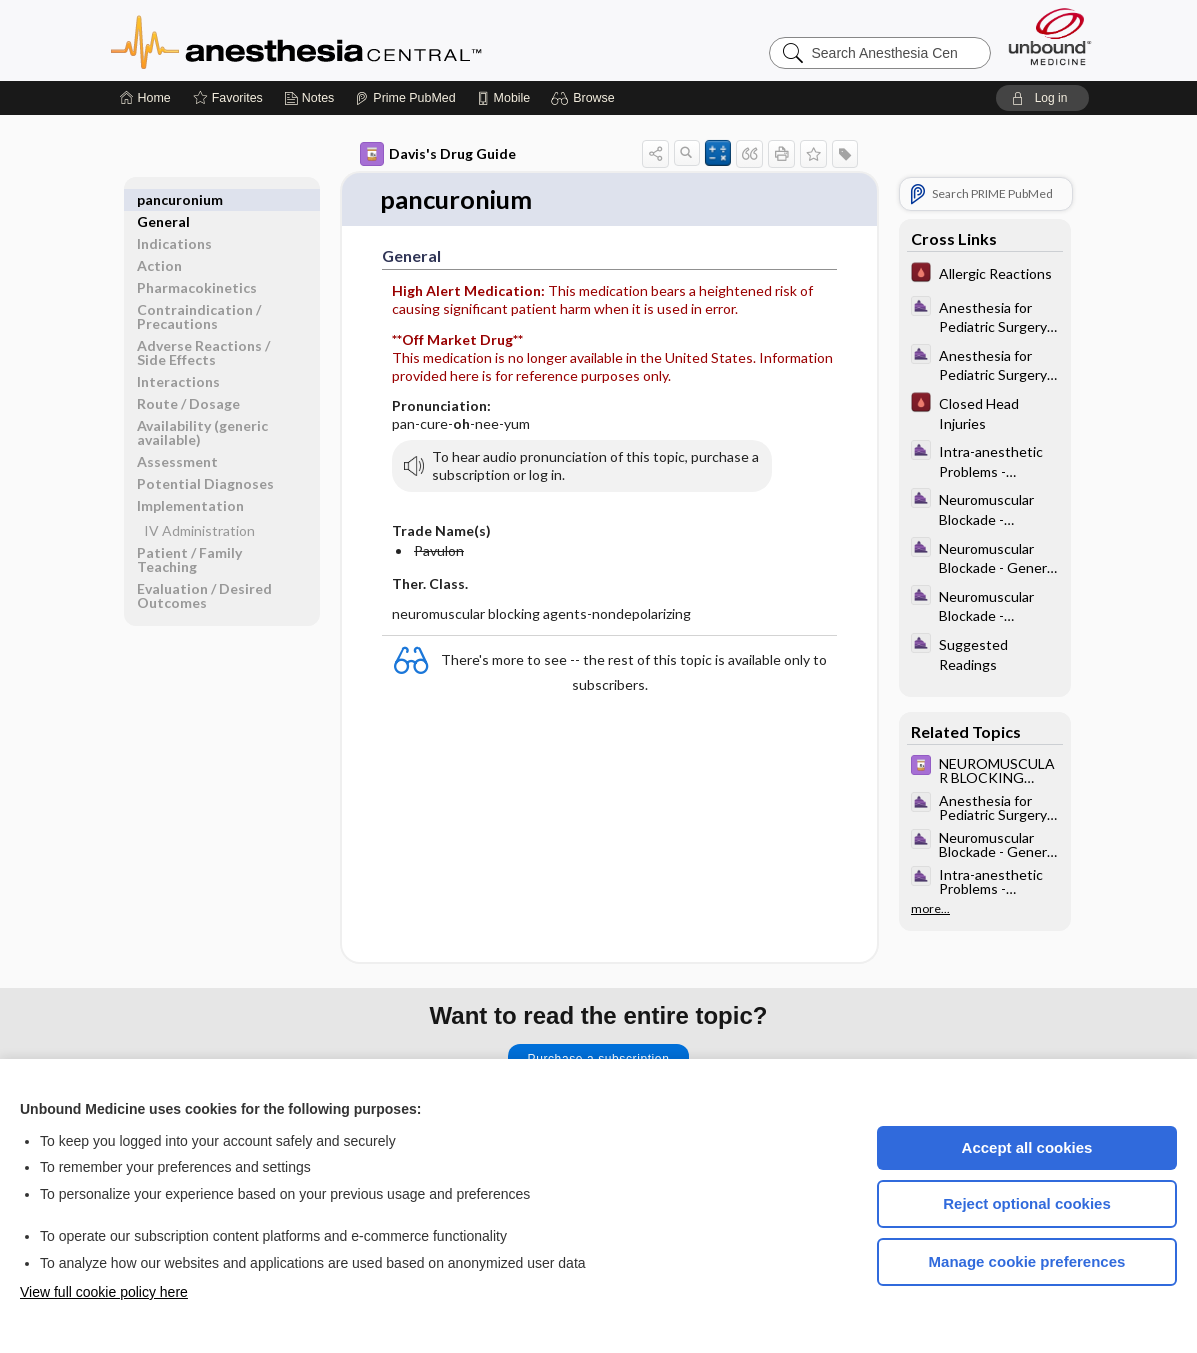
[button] (585, 98)
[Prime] (405, 98)
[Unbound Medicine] (1050, 36)
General (163, 199)
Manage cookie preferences (1027, 1261)
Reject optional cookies (1027, 1203)
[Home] (145, 98)
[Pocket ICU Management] (985, 275)
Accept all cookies (1027, 1147)
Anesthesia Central (359, 40)
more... (930, 909)
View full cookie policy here (104, 1292)
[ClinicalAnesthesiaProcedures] (985, 316)
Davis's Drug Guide (438, 154)
